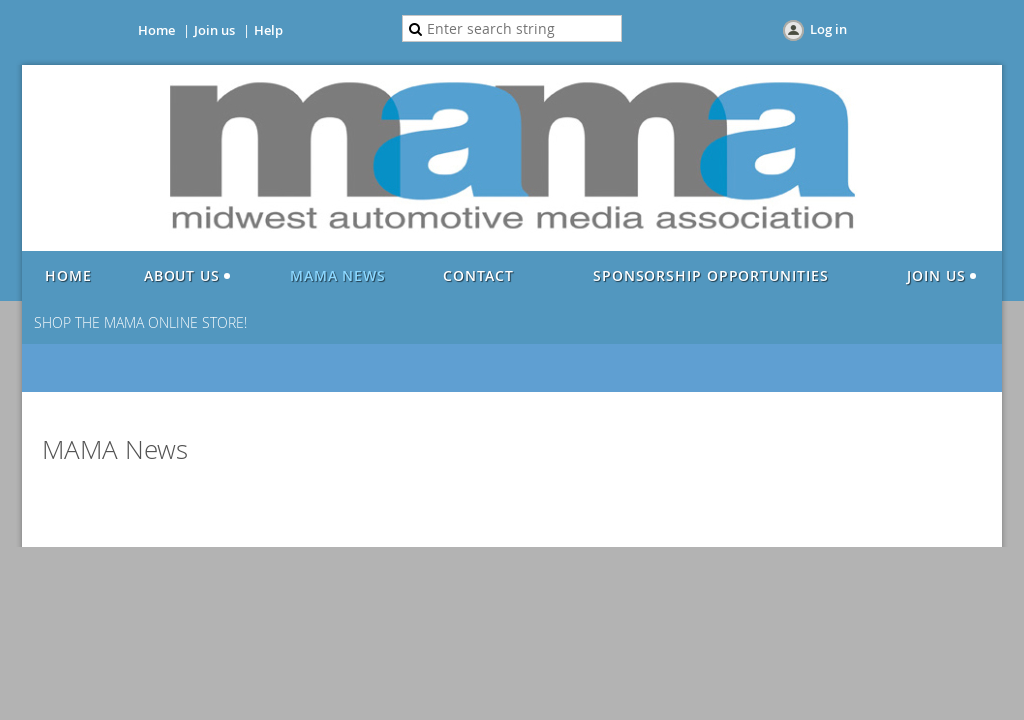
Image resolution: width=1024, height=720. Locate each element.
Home (156, 30)
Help (268, 30)
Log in (828, 29)
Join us (214, 30)
